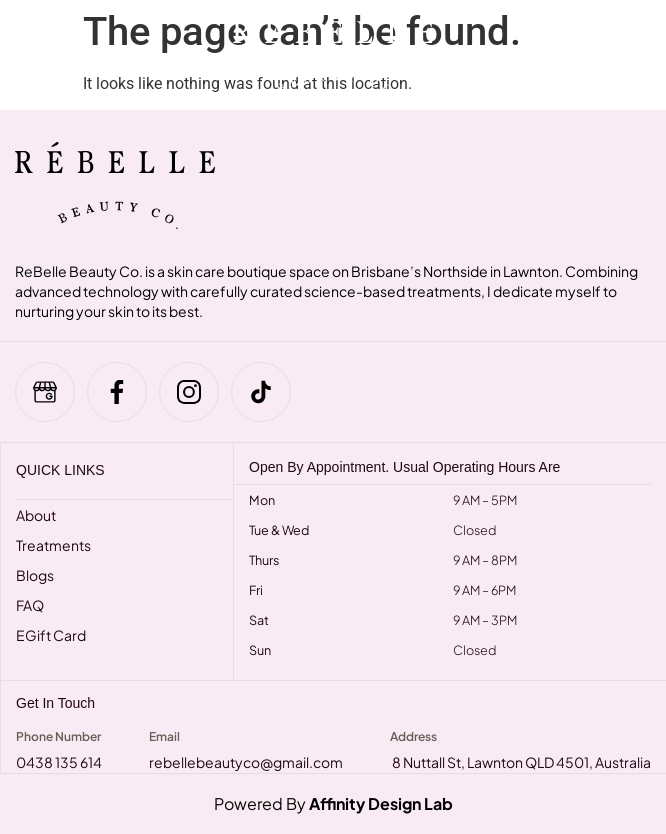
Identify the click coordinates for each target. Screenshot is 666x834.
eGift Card (51, 635)
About (36, 515)
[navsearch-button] (599, 55)
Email (164, 736)
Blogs (35, 575)
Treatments (53, 545)
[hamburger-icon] (32, 55)
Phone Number (58, 736)
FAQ (30, 605)
